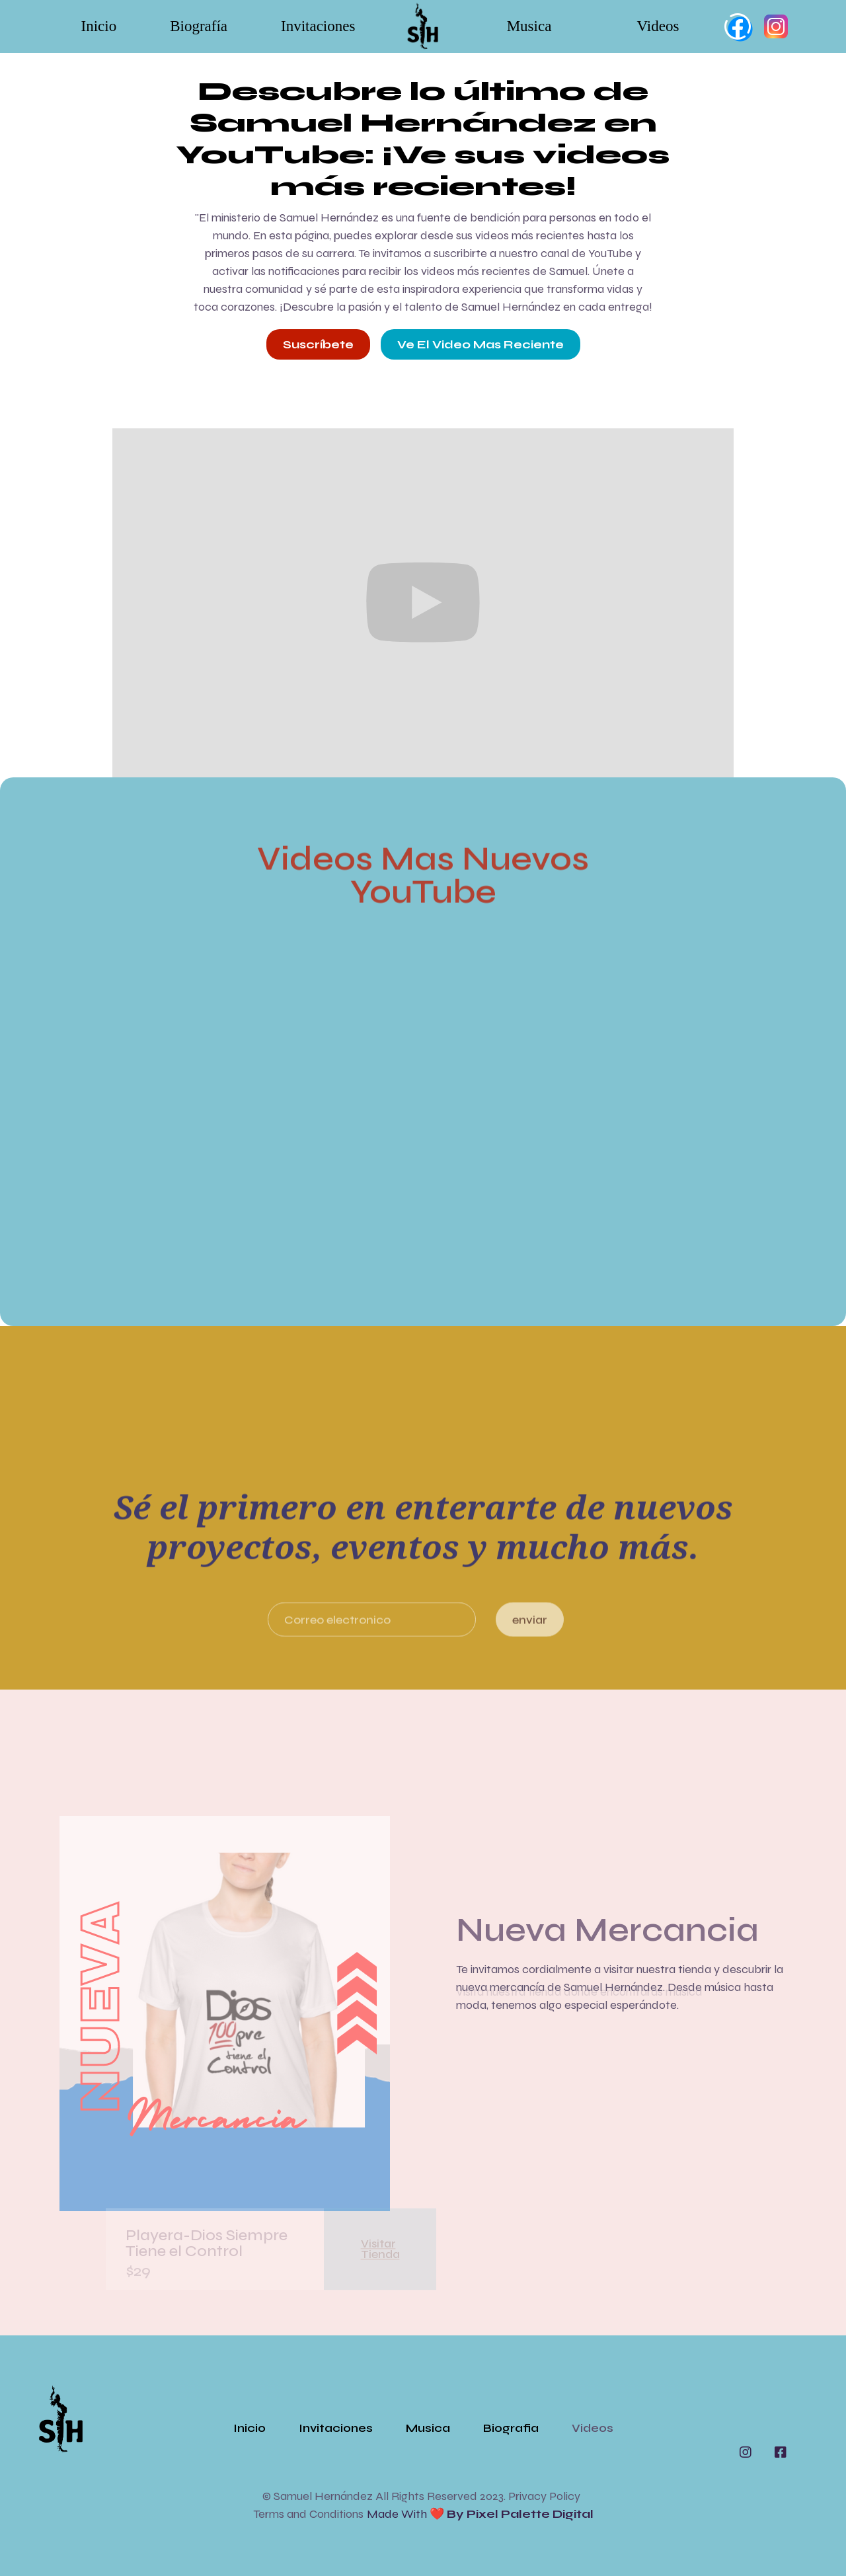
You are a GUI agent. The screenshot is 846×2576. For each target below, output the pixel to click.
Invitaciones (318, 26)
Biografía (198, 26)
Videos (658, 26)
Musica (529, 26)
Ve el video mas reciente (480, 344)
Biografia (511, 2428)
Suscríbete (318, 344)
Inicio (99, 26)
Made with (480, 2514)
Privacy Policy (544, 2496)
